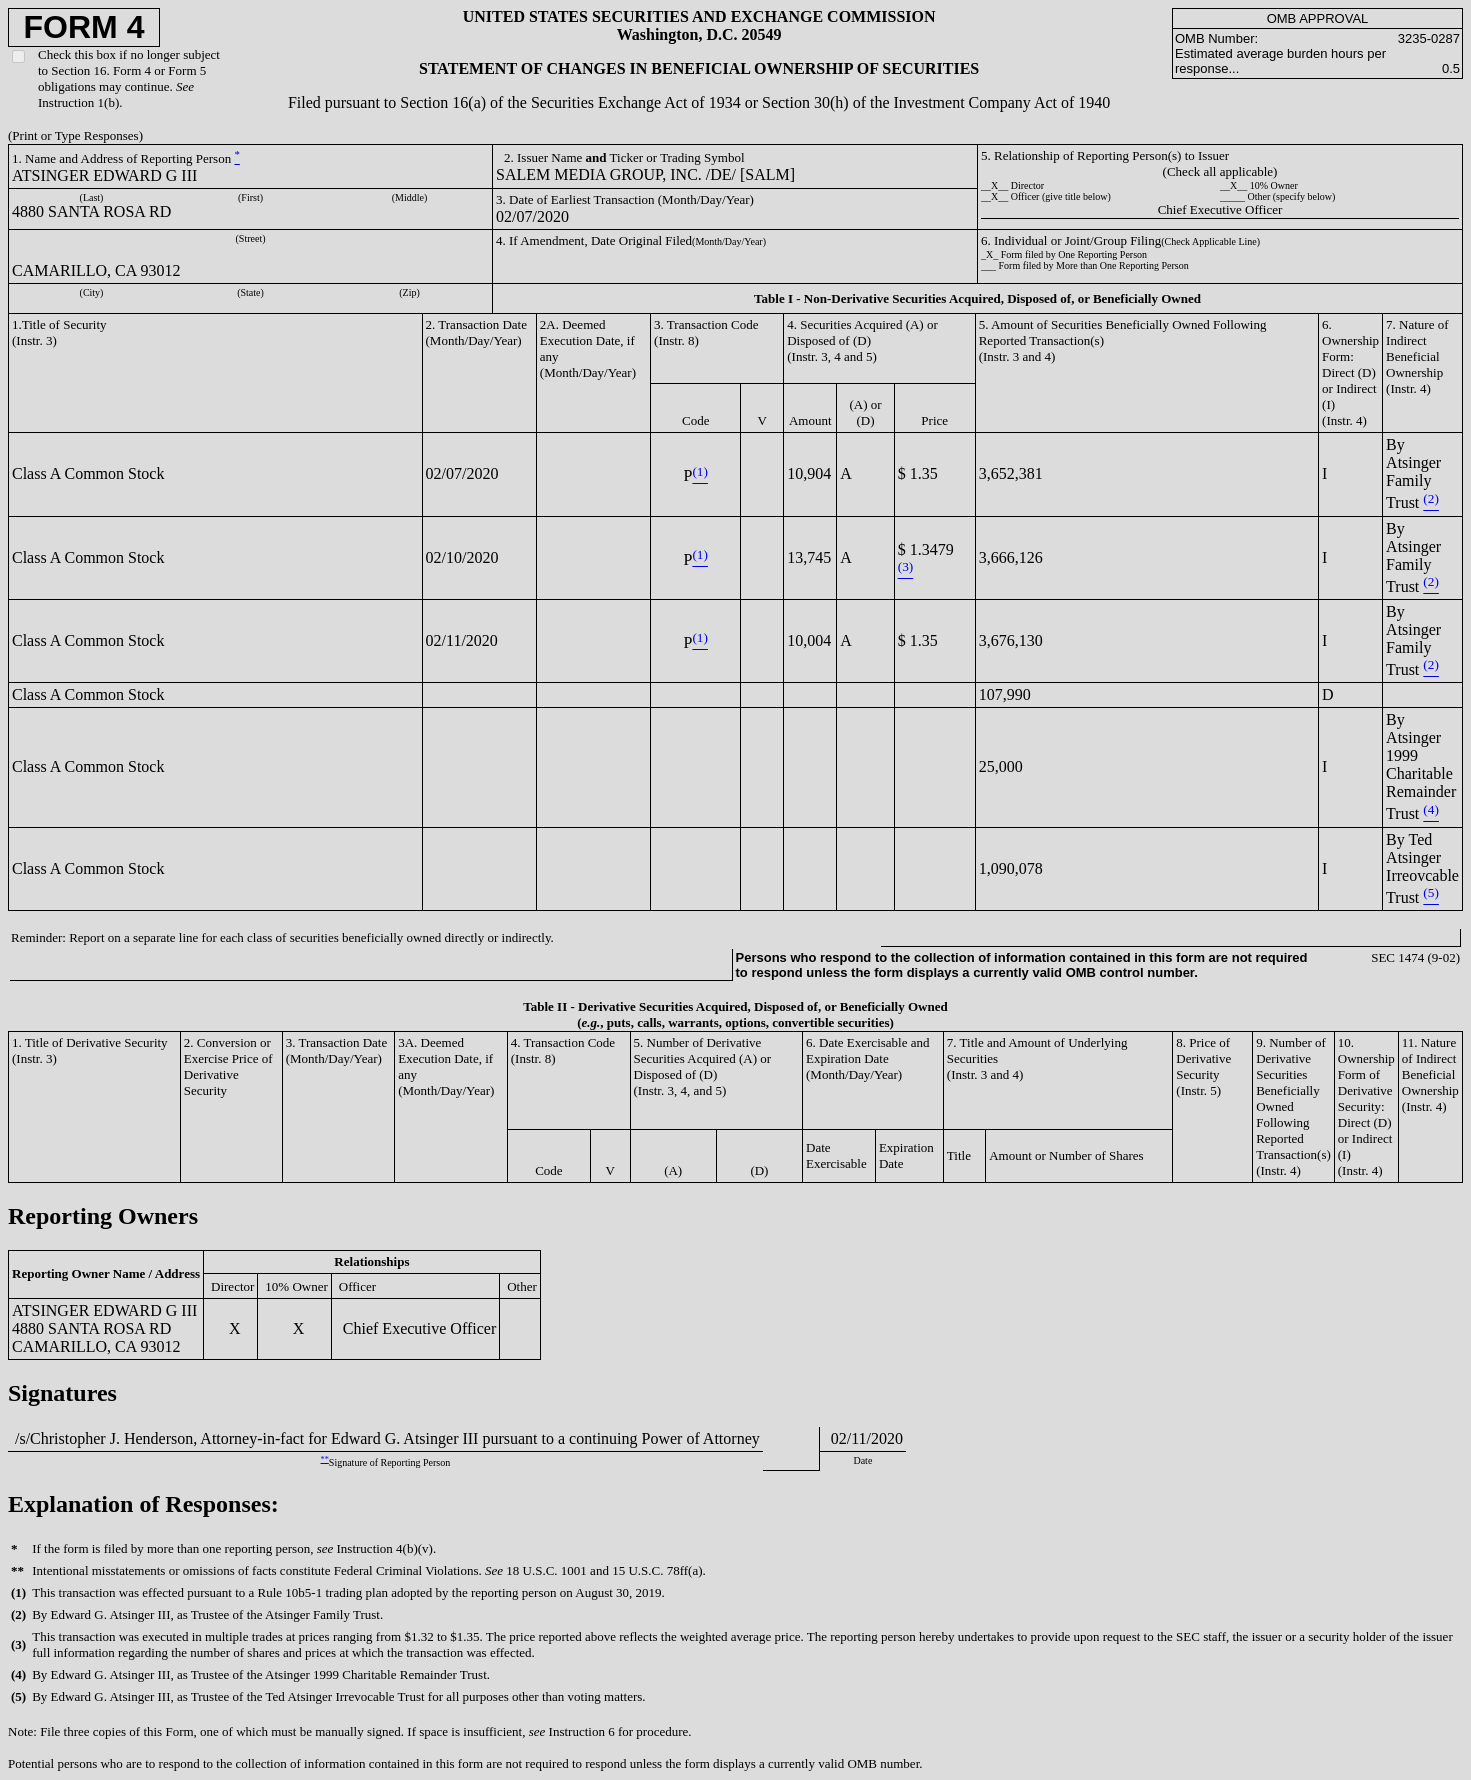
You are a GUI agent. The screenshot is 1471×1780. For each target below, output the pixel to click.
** (325, 1459)
